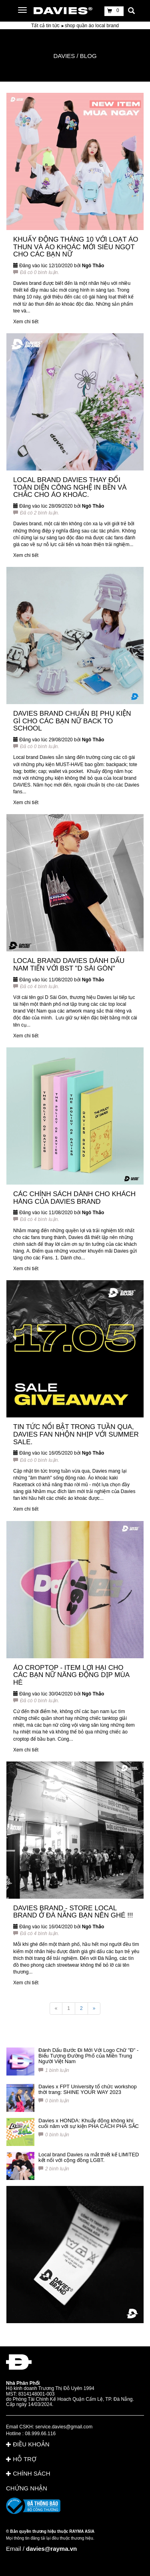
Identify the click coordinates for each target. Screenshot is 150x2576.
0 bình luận (53, 2101)
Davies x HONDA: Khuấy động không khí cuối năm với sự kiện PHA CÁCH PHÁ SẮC (88, 2123)
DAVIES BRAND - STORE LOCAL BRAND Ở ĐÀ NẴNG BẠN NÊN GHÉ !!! (73, 1911)
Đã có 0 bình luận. (36, 272)
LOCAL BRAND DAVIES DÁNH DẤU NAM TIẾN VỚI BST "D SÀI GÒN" (68, 964)
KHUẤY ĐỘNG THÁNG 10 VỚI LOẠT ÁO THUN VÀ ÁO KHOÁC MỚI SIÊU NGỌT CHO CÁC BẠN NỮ (75, 247)
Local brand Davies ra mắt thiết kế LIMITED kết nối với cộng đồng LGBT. (88, 2157)
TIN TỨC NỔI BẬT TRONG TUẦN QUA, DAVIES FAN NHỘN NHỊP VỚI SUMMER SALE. (76, 1434)
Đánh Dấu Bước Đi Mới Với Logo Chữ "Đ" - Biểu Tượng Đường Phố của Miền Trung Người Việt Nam (88, 2056)
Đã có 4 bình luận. (36, 986)
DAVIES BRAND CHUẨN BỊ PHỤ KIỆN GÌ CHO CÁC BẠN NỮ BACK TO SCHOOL (72, 721)
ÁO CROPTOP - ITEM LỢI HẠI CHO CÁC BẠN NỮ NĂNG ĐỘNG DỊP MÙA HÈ (71, 1675)
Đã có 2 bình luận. (36, 513)
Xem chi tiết (25, 321)
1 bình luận (53, 2070)
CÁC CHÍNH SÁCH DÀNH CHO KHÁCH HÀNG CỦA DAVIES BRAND (74, 1197)
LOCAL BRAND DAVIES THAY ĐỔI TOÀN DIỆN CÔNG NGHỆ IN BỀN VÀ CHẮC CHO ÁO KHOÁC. (70, 487)
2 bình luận (53, 2169)
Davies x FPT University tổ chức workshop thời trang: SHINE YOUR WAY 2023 (87, 2089)
